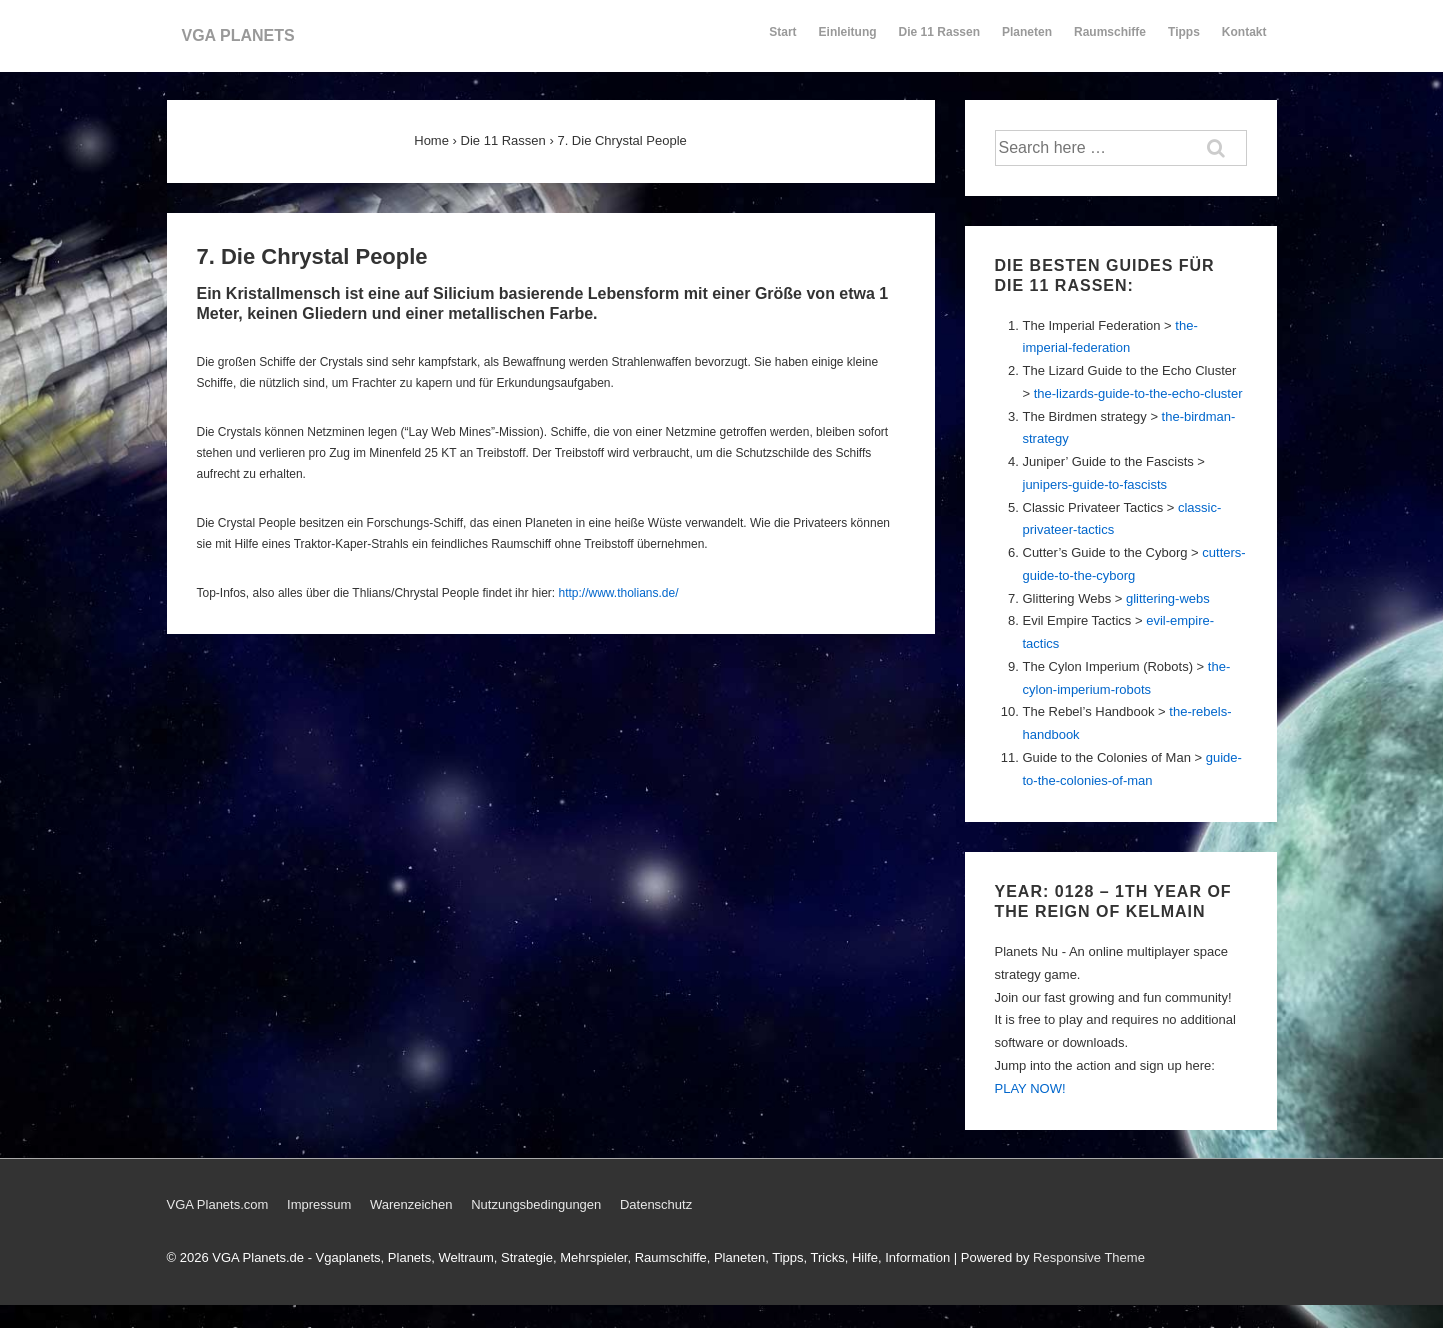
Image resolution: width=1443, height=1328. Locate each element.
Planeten (1027, 41)
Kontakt (1244, 41)
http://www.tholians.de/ (618, 593)
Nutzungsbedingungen (536, 1204)
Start (782, 32)
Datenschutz (656, 1204)
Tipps (1185, 41)
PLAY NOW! (1030, 1088)
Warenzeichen (411, 1204)
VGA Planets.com (218, 1204)
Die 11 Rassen (939, 41)
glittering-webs (1168, 598)
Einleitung (848, 41)
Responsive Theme (1089, 1257)
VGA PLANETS (238, 35)
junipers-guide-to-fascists (1095, 484)
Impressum (319, 1204)
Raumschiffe (1110, 41)
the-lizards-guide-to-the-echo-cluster (1138, 393)
